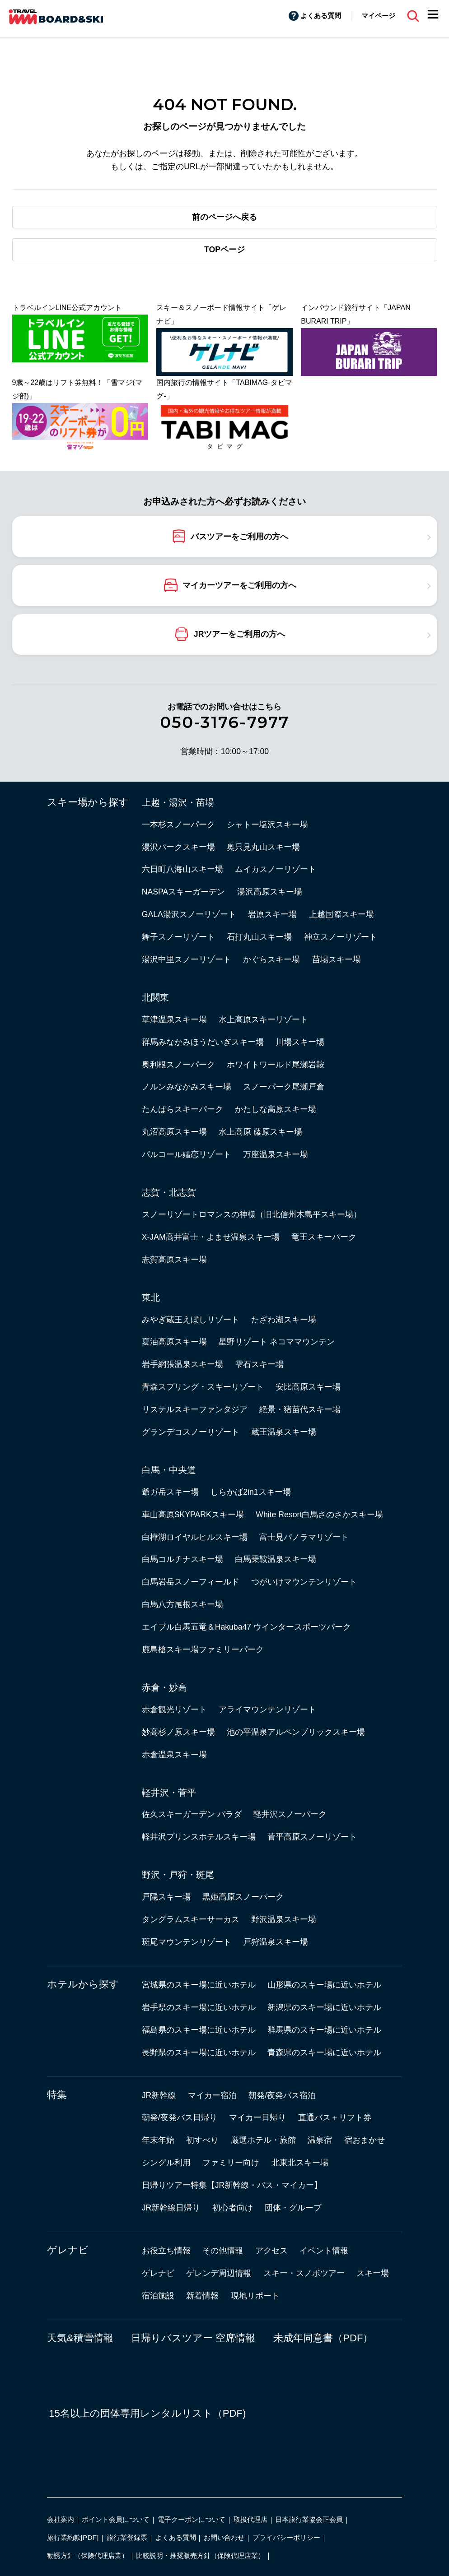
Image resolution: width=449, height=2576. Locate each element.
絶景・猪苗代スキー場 (300, 1409)
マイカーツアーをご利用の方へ (239, 584)
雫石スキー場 (259, 1364)
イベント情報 (323, 2250)
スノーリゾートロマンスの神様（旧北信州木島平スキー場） (251, 1214)
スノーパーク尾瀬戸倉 (283, 1086)
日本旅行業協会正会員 (309, 2519)
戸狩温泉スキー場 (275, 1941)
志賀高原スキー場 (174, 1259)
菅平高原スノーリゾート (312, 1836)
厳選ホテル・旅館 (263, 2140)
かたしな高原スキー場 (275, 1109)
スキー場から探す (88, 802)
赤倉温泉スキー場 (174, 1754)
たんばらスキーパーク (182, 1109)
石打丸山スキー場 (259, 936)
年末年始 (158, 2140)
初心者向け (232, 2207)
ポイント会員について (116, 2519)
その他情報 (222, 2250)
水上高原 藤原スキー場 (260, 1131)
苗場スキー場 (336, 959)
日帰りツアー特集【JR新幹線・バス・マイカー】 (232, 2185)
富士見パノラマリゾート (304, 1537)
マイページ (378, 15)
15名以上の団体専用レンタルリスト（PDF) (147, 2413)
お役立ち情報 (166, 2250)
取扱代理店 (250, 2519)
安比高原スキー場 (308, 1386)
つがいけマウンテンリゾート (304, 1581)
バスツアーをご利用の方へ (239, 536)
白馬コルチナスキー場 (182, 1559)
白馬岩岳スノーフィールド (190, 1581)
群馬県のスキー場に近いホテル (324, 2029)
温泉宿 (320, 2140)
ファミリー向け (230, 2162)
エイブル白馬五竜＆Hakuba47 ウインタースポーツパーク (246, 1626)
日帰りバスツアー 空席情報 (193, 2338)
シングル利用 (166, 2162)
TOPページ (224, 249)
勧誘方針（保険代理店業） (87, 2555)
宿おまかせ (364, 2140)
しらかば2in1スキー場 (250, 1491)
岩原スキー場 (272, 914)
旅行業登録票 (127, 2537)
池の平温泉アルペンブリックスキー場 (296, 1732)
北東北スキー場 (299, 2162)
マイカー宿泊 (212, 2095)
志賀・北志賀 (169, 1192)
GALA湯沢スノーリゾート (189, 914)
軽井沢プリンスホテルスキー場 (199, 1836)
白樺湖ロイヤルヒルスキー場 (195, 1537)
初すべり (202, 2140)
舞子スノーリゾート (178, 936)
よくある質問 (320, 15)
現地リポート (255, 2295)
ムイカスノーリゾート (275, 869)
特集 (57, 2094)
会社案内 (60, 2519)
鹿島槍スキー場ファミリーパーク (203, 1649)
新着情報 (202, 2295)
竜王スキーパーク (323, 1237)
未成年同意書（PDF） (323, 2338)
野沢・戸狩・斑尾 (178, 1875)
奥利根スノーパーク (178, 1064)
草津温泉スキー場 (174, 1019)
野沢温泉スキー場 (283, 1919)
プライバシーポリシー (286, 2537)
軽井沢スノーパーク (290, 1814)
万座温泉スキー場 (275, 1154)
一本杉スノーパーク (178, 824)
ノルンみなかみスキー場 (186, 1086)
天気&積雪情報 (80, 2338)
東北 (151, 1297)
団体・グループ (293, 2207)
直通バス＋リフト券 (334, 2117)
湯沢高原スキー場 (269, 891)
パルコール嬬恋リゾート (186, 1154)
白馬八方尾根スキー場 (182, 1604)
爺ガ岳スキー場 (170, 1491)
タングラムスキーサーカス (190, 1919)
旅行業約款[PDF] (73, 2537)
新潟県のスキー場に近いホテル (324, 2007)
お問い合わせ (224, 2537)
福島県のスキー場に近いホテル (199, 2029)
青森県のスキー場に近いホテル (324, 2052)
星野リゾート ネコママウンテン (277, 1341)
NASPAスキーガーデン (183, 891)
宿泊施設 (158, 2295)
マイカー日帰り (257, 2117)
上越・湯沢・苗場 (178, 802)
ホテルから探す (83, 1984)
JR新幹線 (159, 2095)
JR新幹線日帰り (171, 2207)
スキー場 (372, 2273)
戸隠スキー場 (166, 1896)
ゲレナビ (68, 2250)
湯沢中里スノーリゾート (186, 959)
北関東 (155, 997)
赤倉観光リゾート (174, 1709)
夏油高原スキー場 (174, 1341)
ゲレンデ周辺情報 (218, 2273)
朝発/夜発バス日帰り (179, 2117)
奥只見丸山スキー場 (263, 847)
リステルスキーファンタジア (195, 1409)
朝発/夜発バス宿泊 (282, 2095)
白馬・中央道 (169, 1470)
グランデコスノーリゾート (190, 1431)
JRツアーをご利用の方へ (239, 634)
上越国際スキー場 (341, 914)
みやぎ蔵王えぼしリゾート (190, 1319)
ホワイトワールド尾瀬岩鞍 (275, 1064)
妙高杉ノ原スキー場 (178, 1732)
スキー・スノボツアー (304, 2273)
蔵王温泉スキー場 (283, 1431)
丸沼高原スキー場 (174, 1131)
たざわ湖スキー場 (283, 1319)
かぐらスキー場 (271, 959)
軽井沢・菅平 (169, 1793)
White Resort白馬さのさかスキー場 (319, 1514)
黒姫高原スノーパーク (243, 1896)
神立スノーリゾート (340, 936)
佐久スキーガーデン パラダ (192, 1814)
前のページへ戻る (224, 217)
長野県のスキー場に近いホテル (199, 2052)
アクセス (271, 2250)
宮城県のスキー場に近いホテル (199, 1984)
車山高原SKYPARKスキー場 (193, 1514)
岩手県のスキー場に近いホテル (199, 2007)
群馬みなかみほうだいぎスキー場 (203, 1042)
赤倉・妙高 (164, 1687)
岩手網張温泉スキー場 (182, 1364)
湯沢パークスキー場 (178, 847)
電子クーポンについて (191, 2519)
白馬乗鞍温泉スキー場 (275, 1559)
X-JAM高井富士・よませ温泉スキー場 (211, 1237)
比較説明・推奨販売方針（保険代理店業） (200, 2555)
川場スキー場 (300, 1042)
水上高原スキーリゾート (263, 1019)
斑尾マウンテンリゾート (186, 1941)
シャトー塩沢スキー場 (267, 824)
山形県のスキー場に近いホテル (324, 1984)
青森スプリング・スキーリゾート (203, 1386)
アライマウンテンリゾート (267, 1709)
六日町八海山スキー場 (182, 869)
